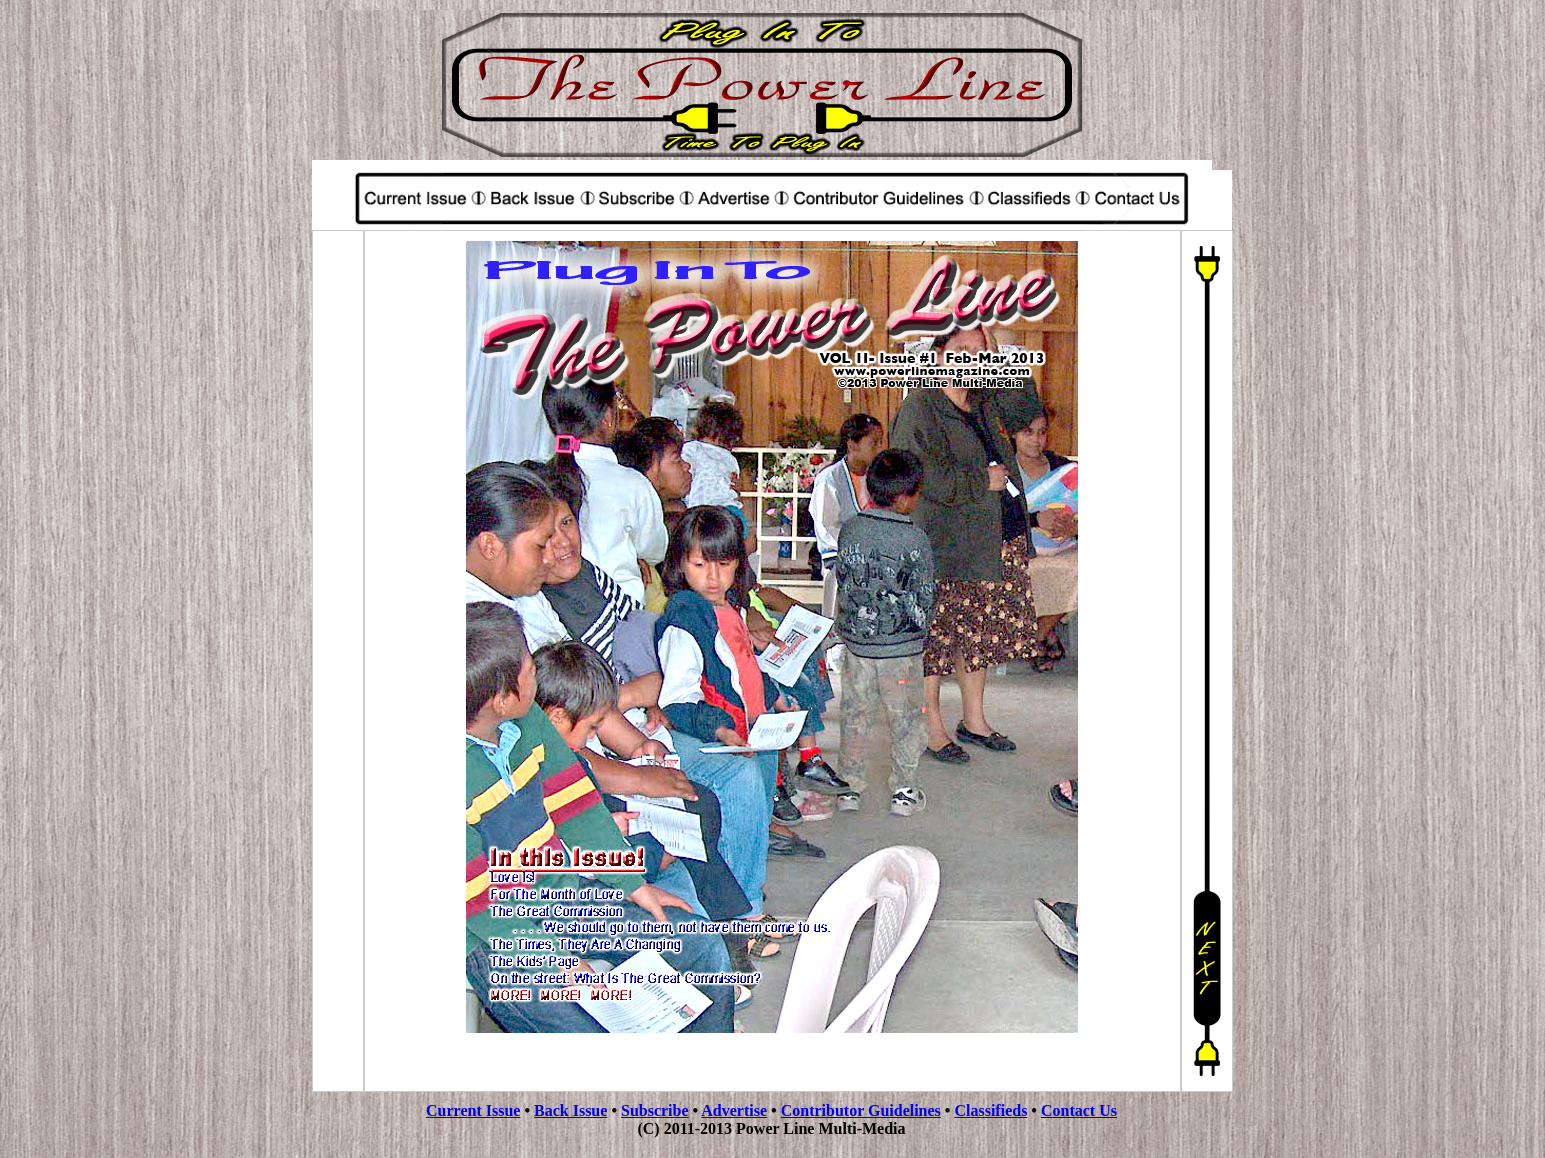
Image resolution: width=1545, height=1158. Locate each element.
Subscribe (655, 1110)
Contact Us (1079, 1110)
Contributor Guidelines (861, 1110)
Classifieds (990, 1110)
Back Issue (570, 1110)
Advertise (734, 1110)
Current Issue (473, 1110)
